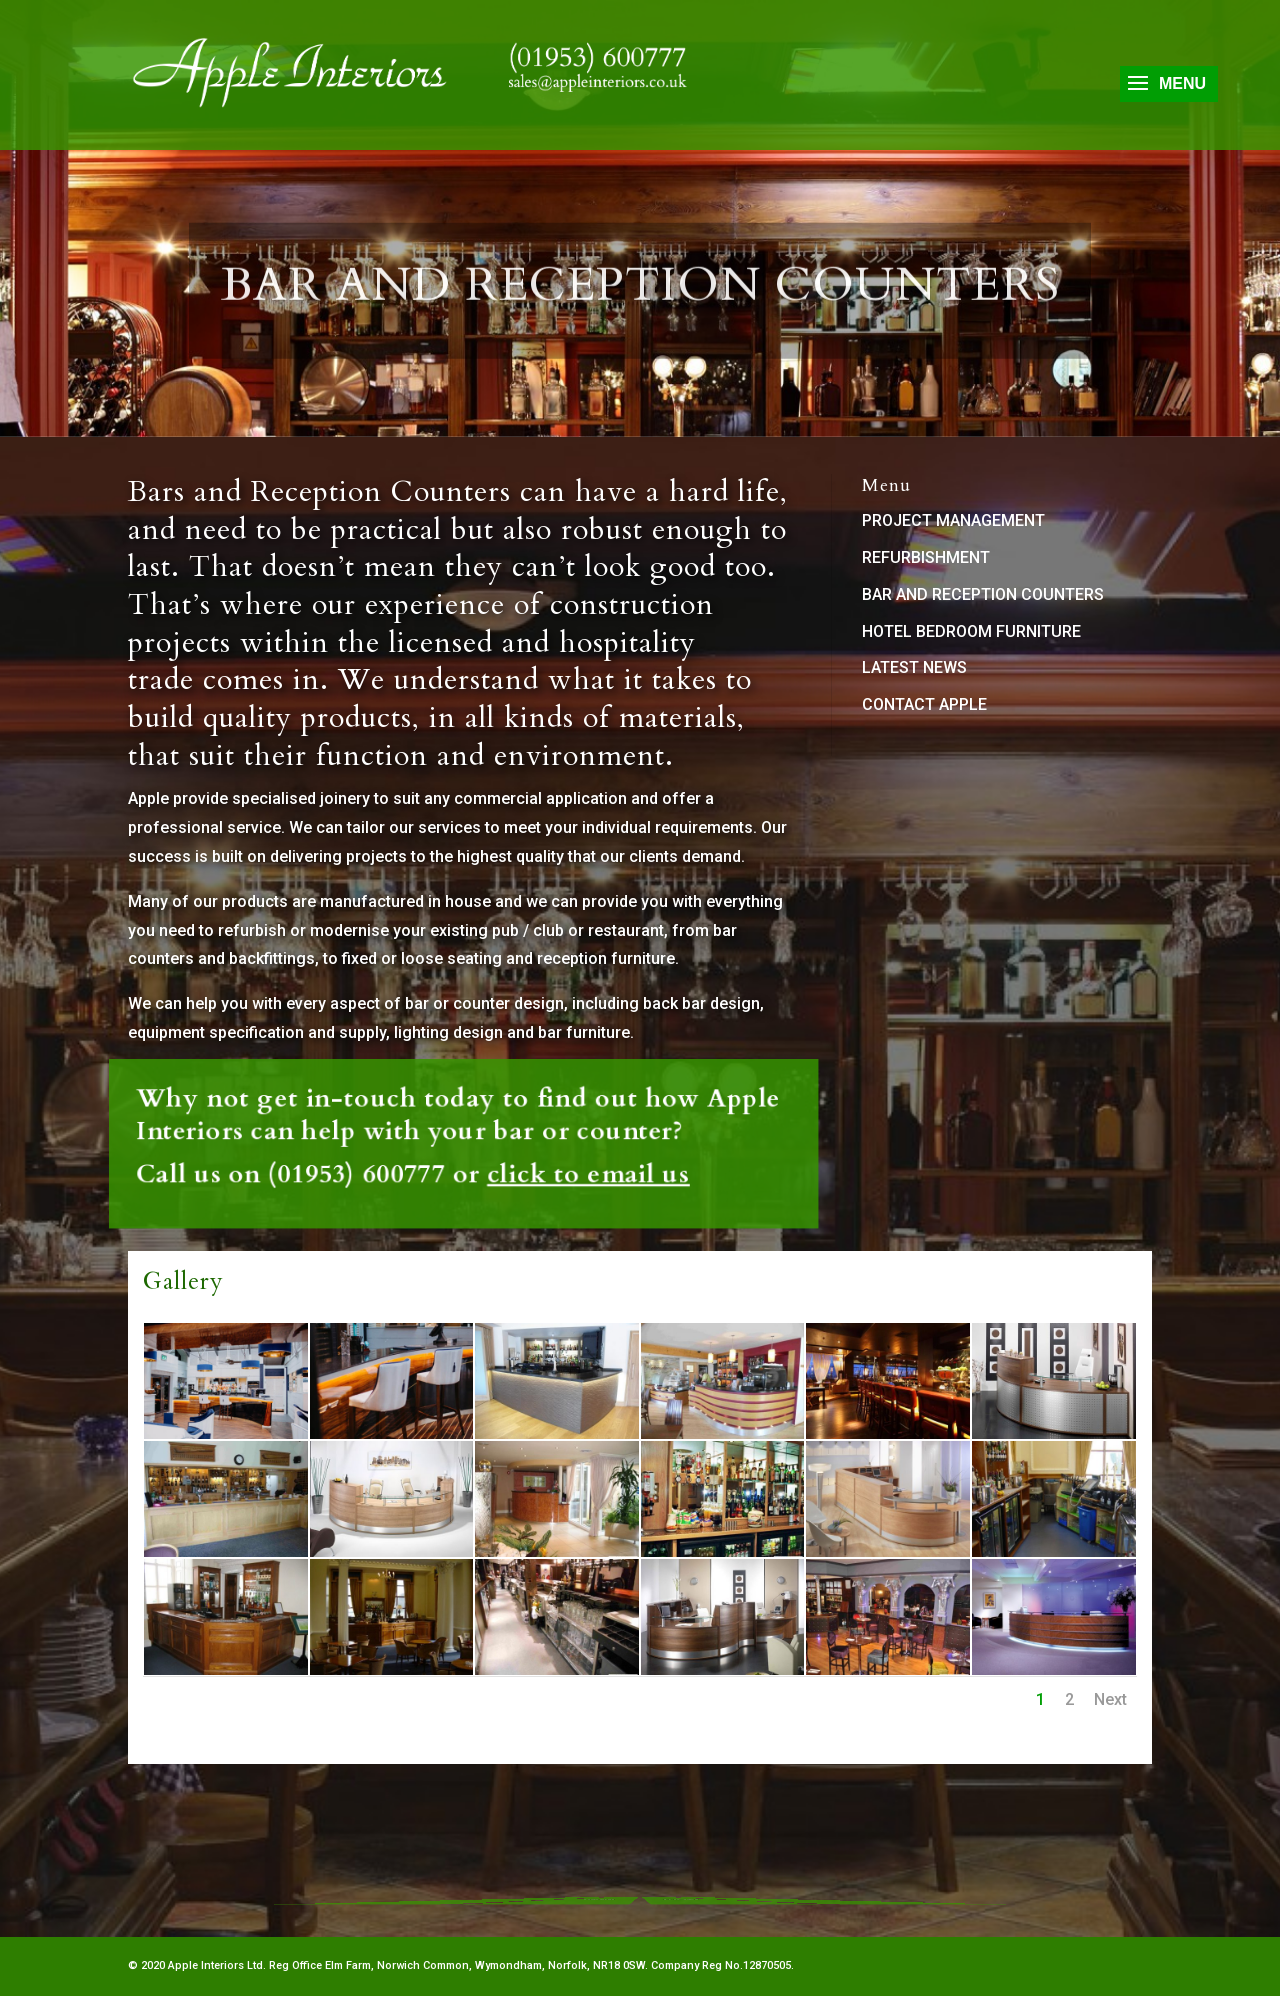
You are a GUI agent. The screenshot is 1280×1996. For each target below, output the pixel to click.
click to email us (500, 1152)
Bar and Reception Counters (640, 301)
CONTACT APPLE (924, 704)
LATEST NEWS (914, 667)
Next (1110, 1699)
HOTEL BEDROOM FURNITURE (971, 631)
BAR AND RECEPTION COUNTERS (983, 594)
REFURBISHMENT (926, 557)
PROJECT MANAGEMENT (953, 520)
